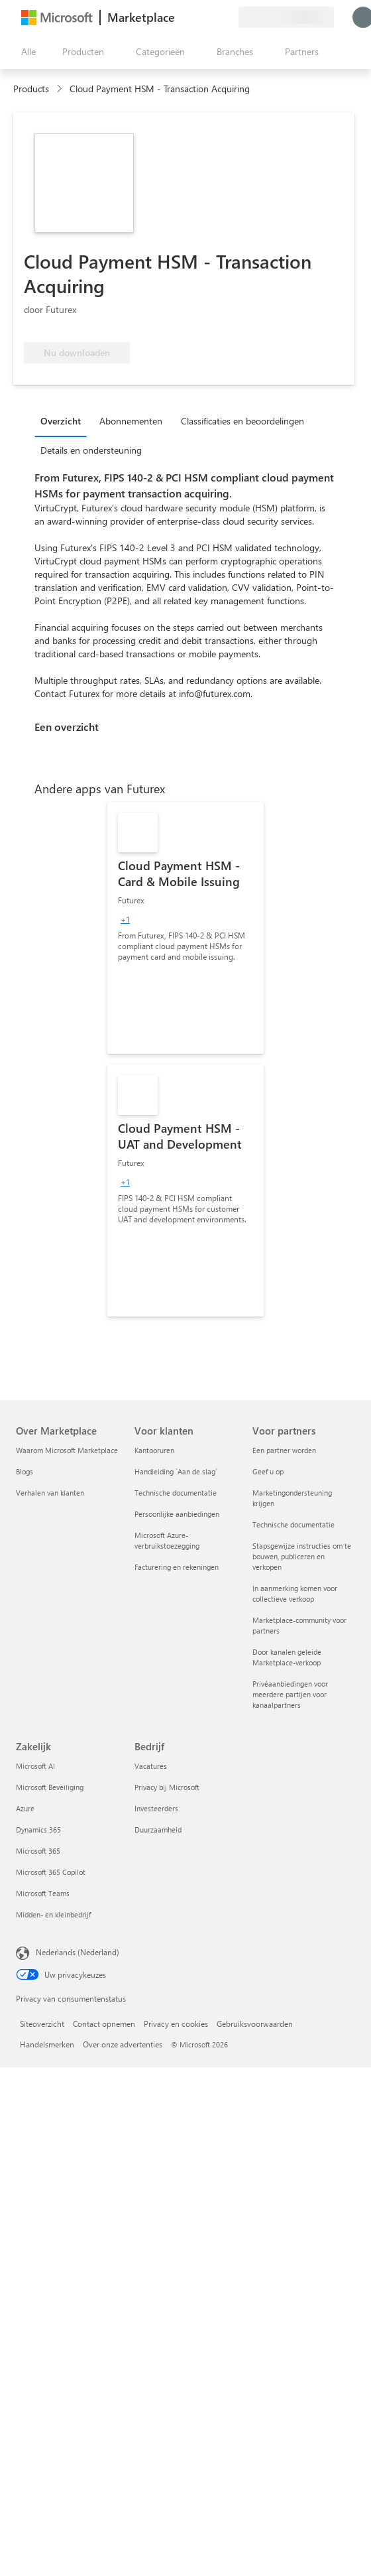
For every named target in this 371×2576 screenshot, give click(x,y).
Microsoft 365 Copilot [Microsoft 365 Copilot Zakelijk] (50, 1872)
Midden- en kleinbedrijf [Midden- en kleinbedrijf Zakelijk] (53, 1914)
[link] (185, 928)
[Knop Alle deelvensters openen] (26, 51)
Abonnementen (130, 421)
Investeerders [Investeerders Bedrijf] (156, 1808)
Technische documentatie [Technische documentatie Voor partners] (293, 1524)
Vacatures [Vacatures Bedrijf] (150, 1766)
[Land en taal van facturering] (286, 17)
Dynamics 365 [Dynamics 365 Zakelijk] (38, 1830)
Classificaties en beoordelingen (242, 421)
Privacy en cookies (176, 2023)
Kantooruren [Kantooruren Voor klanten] (154, 1450)
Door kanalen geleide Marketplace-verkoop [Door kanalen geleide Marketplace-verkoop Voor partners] (286, 1657)
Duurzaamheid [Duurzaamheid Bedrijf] (158, 1830)
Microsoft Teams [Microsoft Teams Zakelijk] (43, 1893)
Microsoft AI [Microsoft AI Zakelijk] (35, 1766)
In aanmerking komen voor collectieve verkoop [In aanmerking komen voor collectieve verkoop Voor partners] (294, 1593)
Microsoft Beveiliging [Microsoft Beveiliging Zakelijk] (49, 1787)
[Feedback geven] (180, 17)
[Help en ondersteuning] (196, 17)
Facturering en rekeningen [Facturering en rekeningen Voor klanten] (176, 1567)
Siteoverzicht (42, 2023)
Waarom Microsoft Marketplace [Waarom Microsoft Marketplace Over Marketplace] (67, 1450)
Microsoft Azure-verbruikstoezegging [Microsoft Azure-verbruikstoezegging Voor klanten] (166, 1540)
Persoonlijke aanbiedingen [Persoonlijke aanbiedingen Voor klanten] (176, 1514)
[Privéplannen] (228, 17)
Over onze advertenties (122, 2044)
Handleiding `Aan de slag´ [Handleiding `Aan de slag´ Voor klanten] (175, 1471)
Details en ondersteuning (91, 450)
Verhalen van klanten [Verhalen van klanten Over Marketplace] (50, 1493)
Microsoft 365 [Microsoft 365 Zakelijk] (38, 1851)
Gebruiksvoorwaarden (255, 2023)
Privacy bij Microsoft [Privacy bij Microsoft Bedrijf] (166, 1787)
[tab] (63, 420)
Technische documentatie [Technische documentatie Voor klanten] (175, 1493)
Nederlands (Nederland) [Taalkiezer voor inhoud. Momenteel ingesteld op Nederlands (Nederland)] (77, 1952)
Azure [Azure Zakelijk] (25, 1808)
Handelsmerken (47, 2044)
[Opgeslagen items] (212, 17)
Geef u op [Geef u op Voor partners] (268, 1471)
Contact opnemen (104, 2023)
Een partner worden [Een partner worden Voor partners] (284, 1450)
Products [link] (31, 88)
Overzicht (60, 421)
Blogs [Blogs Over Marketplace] (24, 1471)
